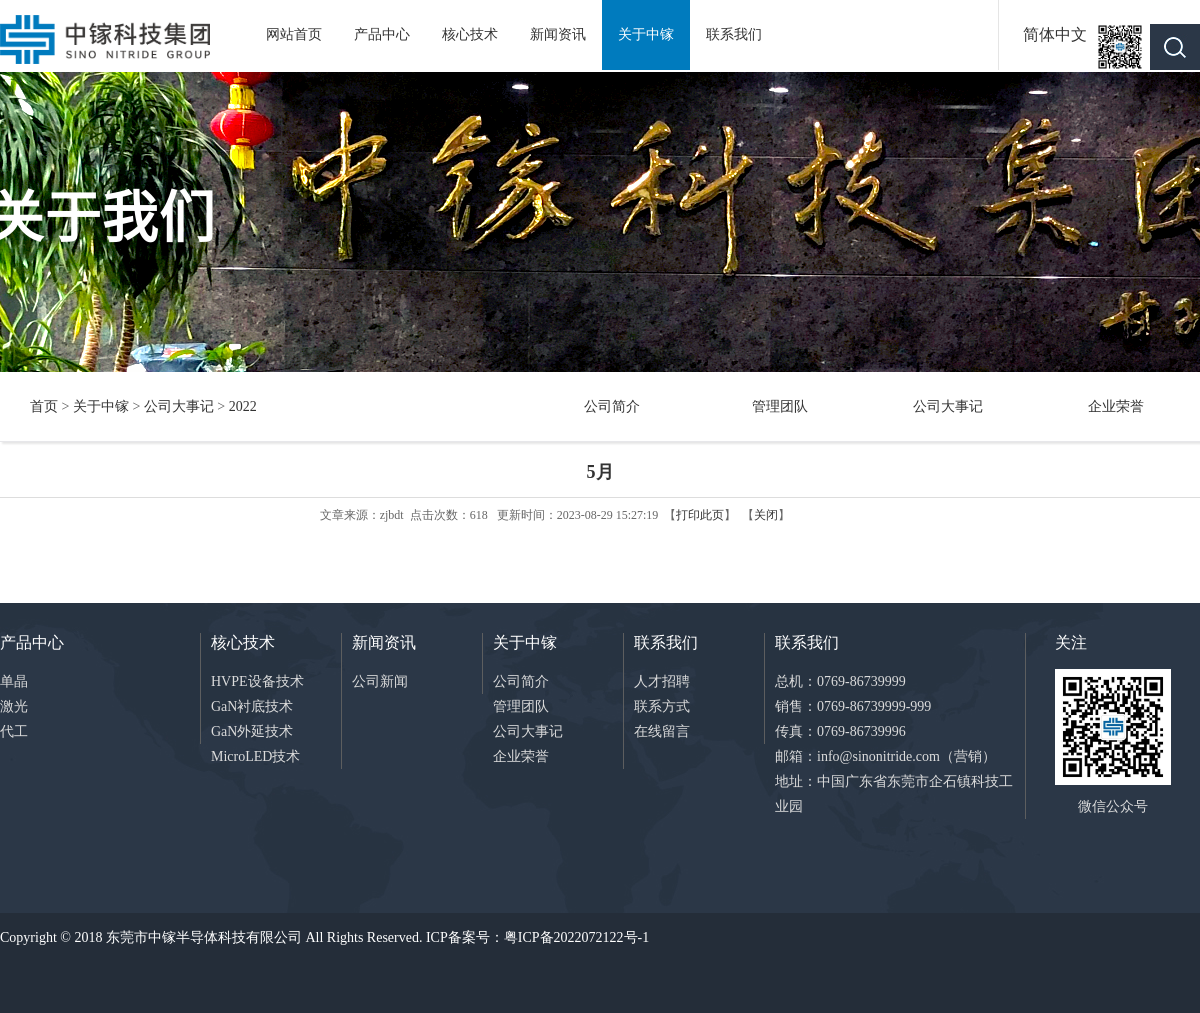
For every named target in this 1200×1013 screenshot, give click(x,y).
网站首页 (294, 34)
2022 (243, 406)
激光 (14, 706)
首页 (44, 406)
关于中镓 (646, 34)
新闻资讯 (558, 34)
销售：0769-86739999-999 (853, 706)
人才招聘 (662, 681)
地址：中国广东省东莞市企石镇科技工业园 (894, 794)
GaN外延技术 (252, 731)
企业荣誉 (1116, 406)
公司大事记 (179, 406)
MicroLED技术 (255, 756)
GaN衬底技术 (252, 706)
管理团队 (780, 406)
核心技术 (470, 34)
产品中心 (382, 34)
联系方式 (662, 706)
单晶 (14, 681)
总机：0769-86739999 (840, 681)
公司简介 (612, 406)
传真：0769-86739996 (840, 731)
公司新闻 (380, 681)
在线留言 (662, 731)
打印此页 (700, 515)
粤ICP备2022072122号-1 (576, 937)
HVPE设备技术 (257, 681)
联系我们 (734, 34)
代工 (14, 731)
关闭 (766, 515)
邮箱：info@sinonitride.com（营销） (885, 756)
